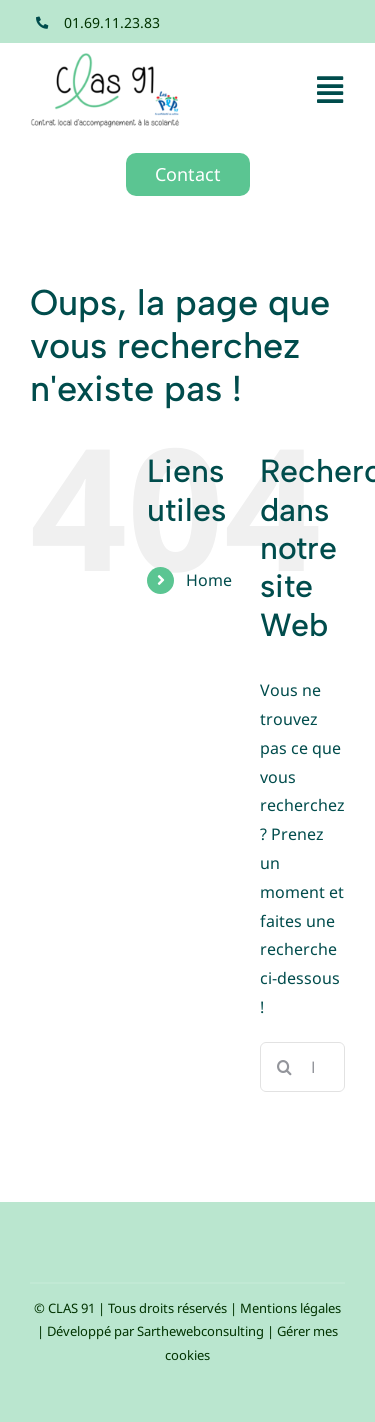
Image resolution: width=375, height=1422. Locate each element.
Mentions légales (290, 1308)
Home (209, 580)
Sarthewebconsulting (200, 1331)
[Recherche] (285, 1067)
